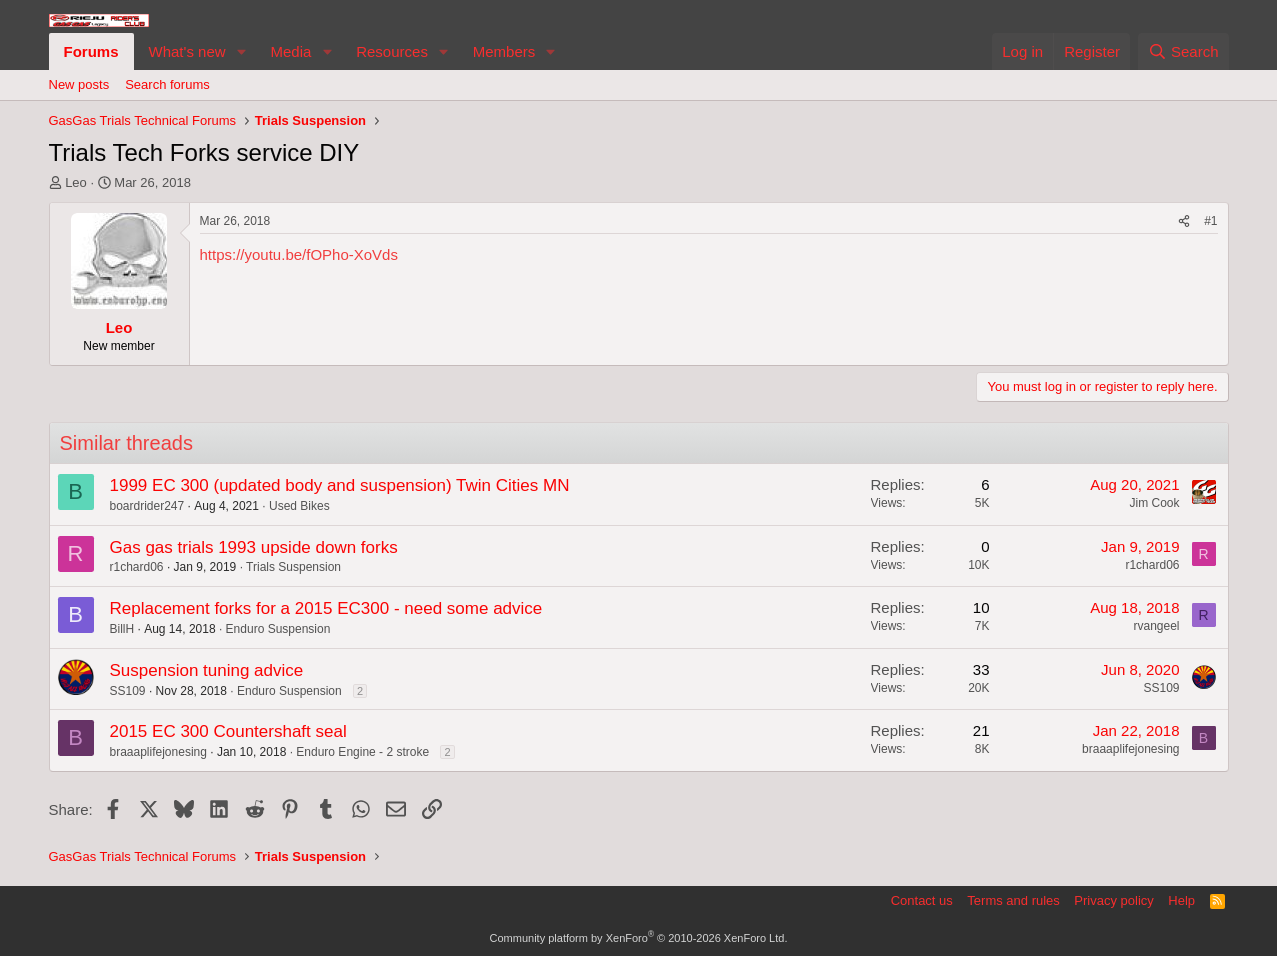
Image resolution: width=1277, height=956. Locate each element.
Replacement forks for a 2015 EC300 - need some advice (326, 608)
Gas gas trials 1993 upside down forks (254, 547)
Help (1181, 900)
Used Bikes (299, 506)
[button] (241, 51)
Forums (91, 51)
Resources (392, 51)
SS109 (128, 691)
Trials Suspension (293, 567)
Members (504, 51)
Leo (76, 182)
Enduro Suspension (278, 629)
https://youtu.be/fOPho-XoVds (299, 254)
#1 (1210, 221)
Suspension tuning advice (207, 670)
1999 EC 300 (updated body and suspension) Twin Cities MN (340, 485)
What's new (187, 51)
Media (290, 51)
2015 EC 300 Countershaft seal (228, 731)
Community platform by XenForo (639, 938)
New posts (79, 84)
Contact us (922, 900)
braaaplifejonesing (158, 752)
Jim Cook (1154, 503)
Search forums (167, 84)
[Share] (1184, 221)
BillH (122, 629)
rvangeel (1156, 626)
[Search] (1183, 51)
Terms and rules (1013, 900)
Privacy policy (1113, 900)
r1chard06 (137, 567)
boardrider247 (147, 506)
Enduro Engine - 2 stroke (362, 752)
